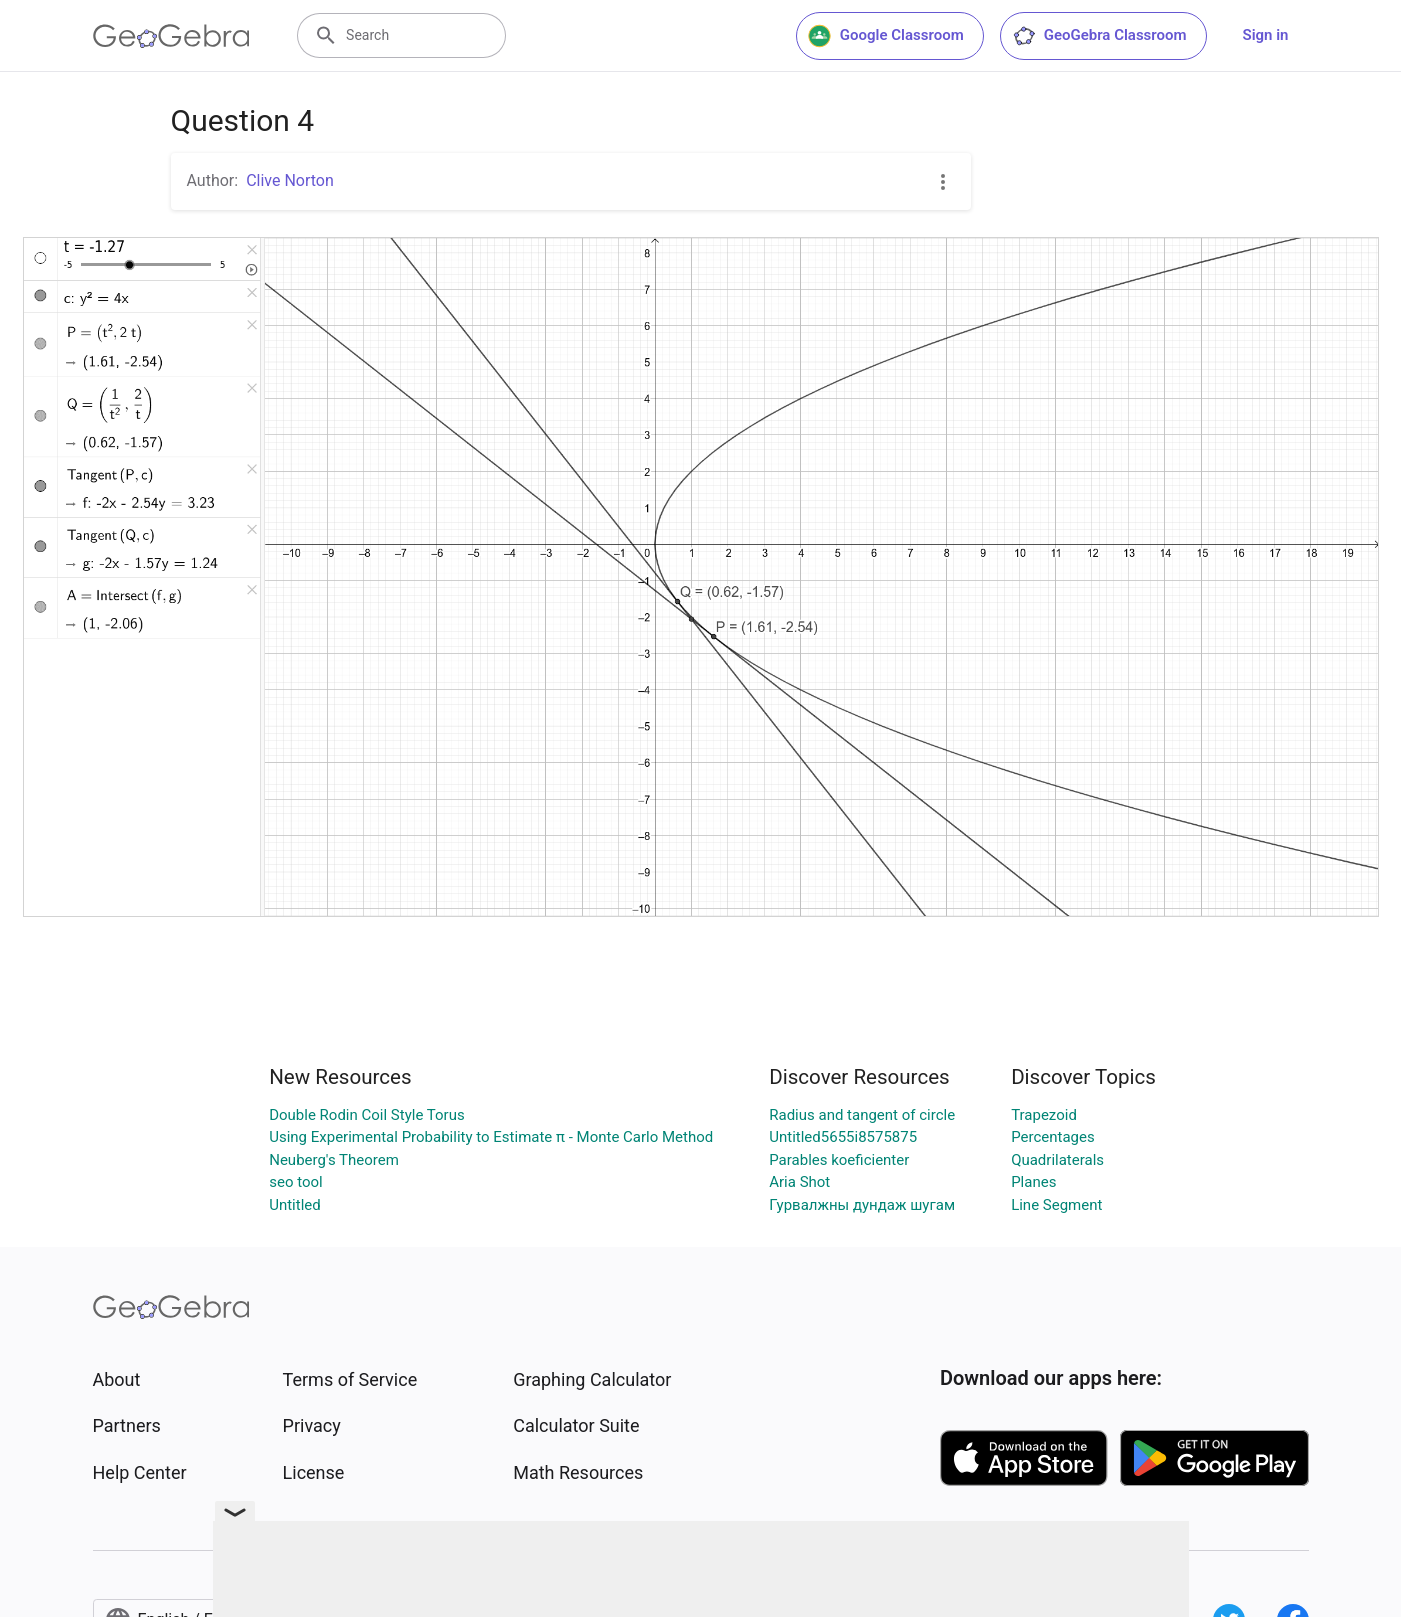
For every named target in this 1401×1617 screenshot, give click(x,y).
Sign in (1266, 35)
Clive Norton (290, 180)
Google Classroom (886, 36)
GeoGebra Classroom (1099, 36)
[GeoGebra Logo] (171, 36)
